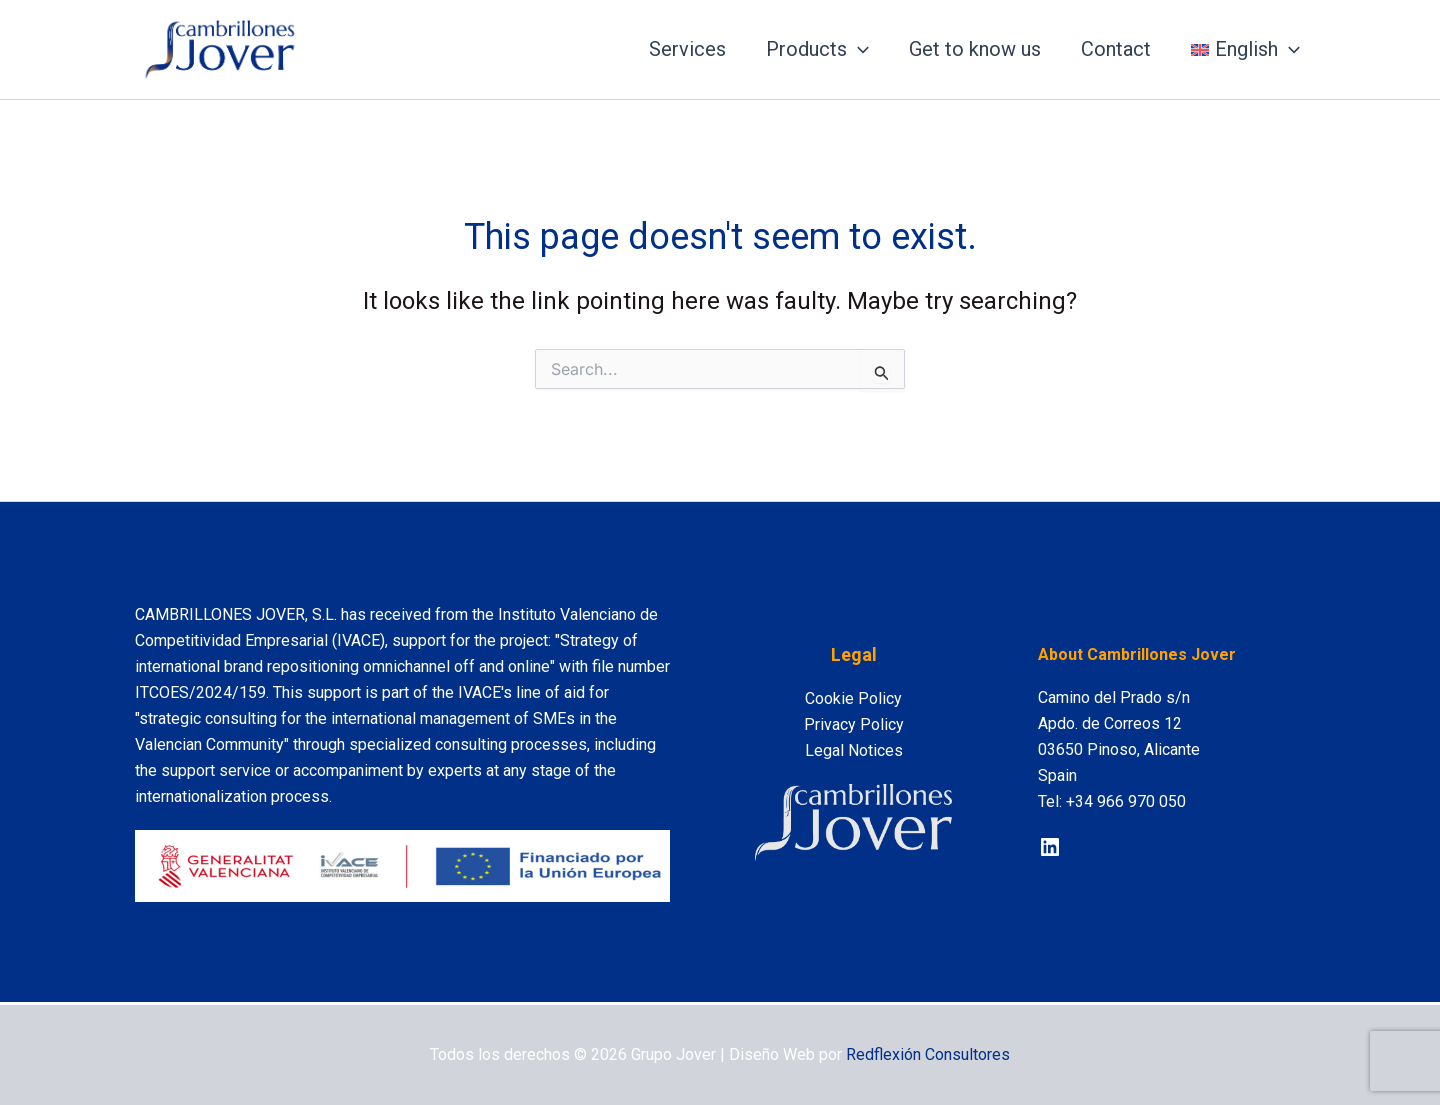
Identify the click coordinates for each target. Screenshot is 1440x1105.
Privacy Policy (854, 724)
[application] (858, 49)
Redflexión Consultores (928, 1054)
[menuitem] (1245, 49)
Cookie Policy (853, 698)
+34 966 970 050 (1126, 801)
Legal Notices (854, 750)
